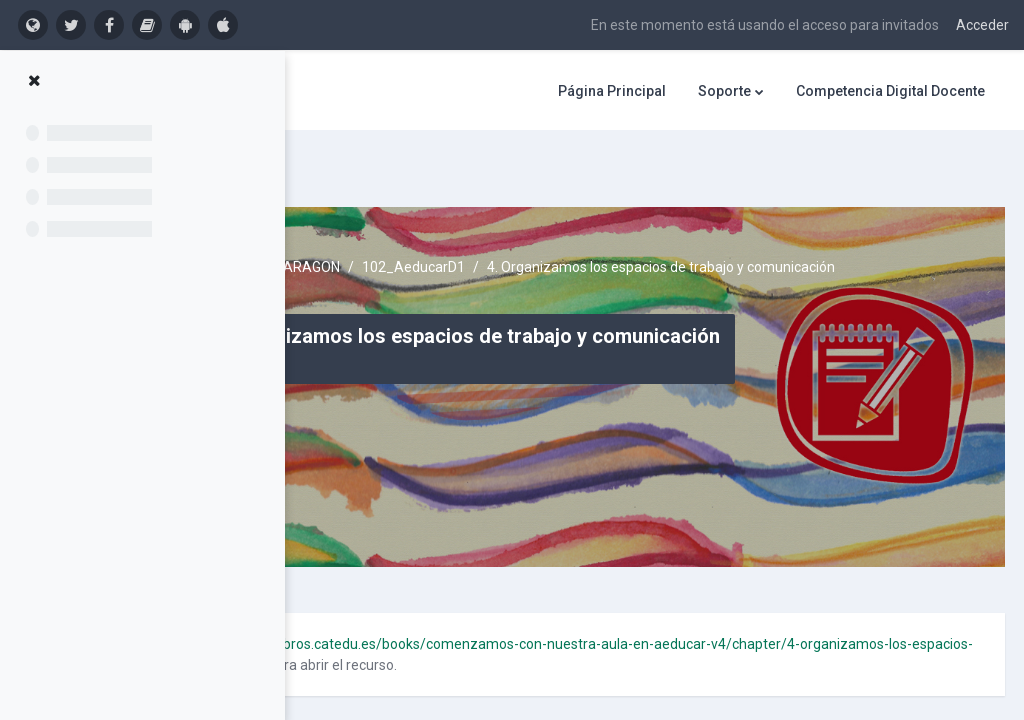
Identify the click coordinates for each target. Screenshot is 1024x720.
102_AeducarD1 (648, 220)
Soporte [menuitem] (724, 91)
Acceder (982, 25)
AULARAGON (533, 220)
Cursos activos (424, 220)
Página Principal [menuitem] (612, 91)
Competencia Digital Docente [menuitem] (890, 91)
